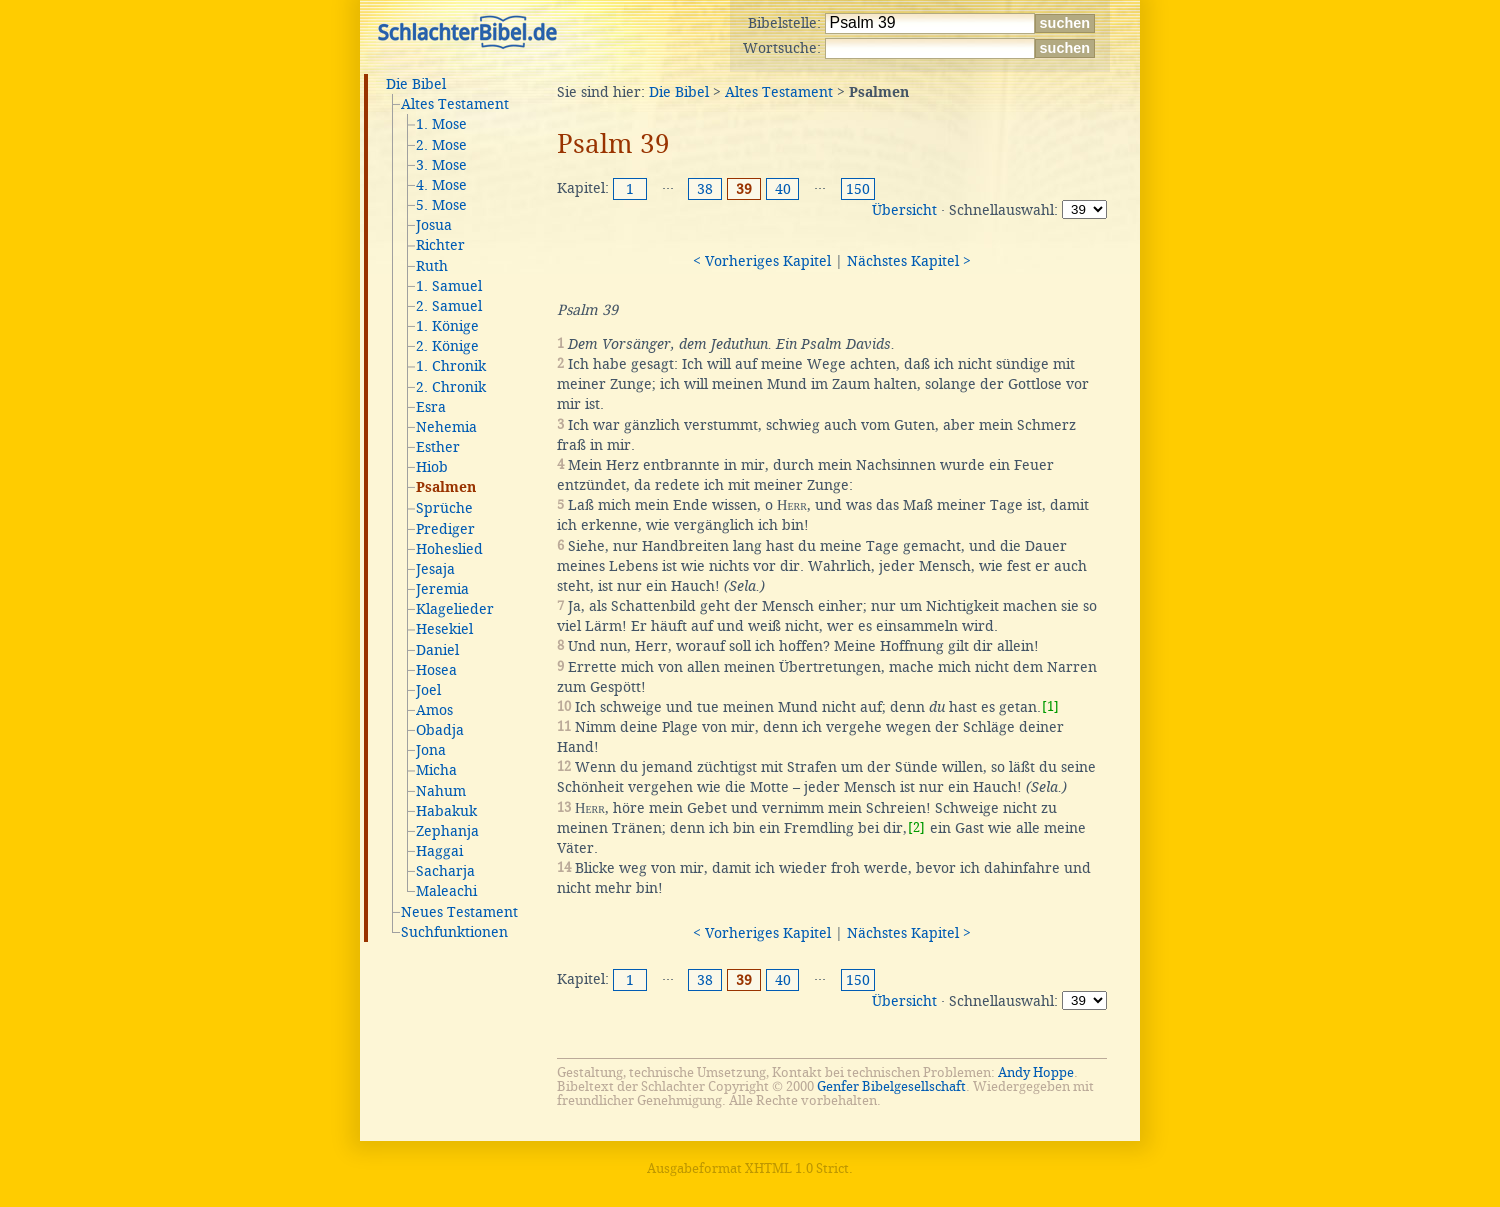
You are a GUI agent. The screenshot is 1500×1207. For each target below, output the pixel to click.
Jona (431, 750)
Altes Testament (455, 104)
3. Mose (441, 165)
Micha (436, 770)
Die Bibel (416, 84)
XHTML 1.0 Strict (797, 1168)
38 (705, 189)
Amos (434, 710)
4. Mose (441, 185)
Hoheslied (449, 549)
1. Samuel (449, 286)
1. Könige (447, 326)
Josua (434, 225)
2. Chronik (451, 387)
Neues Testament (459, 912)
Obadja (440, 730)
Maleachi (446, 891)
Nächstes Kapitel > (909, 261)
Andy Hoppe (1036, 1072)
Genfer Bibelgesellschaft (891, 1086)
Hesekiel (444, 629)
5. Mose (441, 205)
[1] (1050, 706)
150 (858, 189)
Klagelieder (455, 609)
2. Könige (447, 346)
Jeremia (442, 589)
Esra (431, 407)
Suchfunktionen (454, 932)
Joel (428, 690)
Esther (438, 447)
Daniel (437, 650)
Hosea (436, 670)
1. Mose (441, 124)
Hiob (432, 467)
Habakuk (446, 811)
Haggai (439, 851)
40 (783, 189)
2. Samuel (449, 306)
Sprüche (444, 508)
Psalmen (446, 488)
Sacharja (445, 871)
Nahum (441, 791)
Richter (440, 245)
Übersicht (904, 210)
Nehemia (446, 427)
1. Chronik (451, 366)
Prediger (445, 529)
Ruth (432, 266)
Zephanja (447, 831)
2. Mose (441, 145)
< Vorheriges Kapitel (762, 261)
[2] (916, 827)
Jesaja (435, 569)
